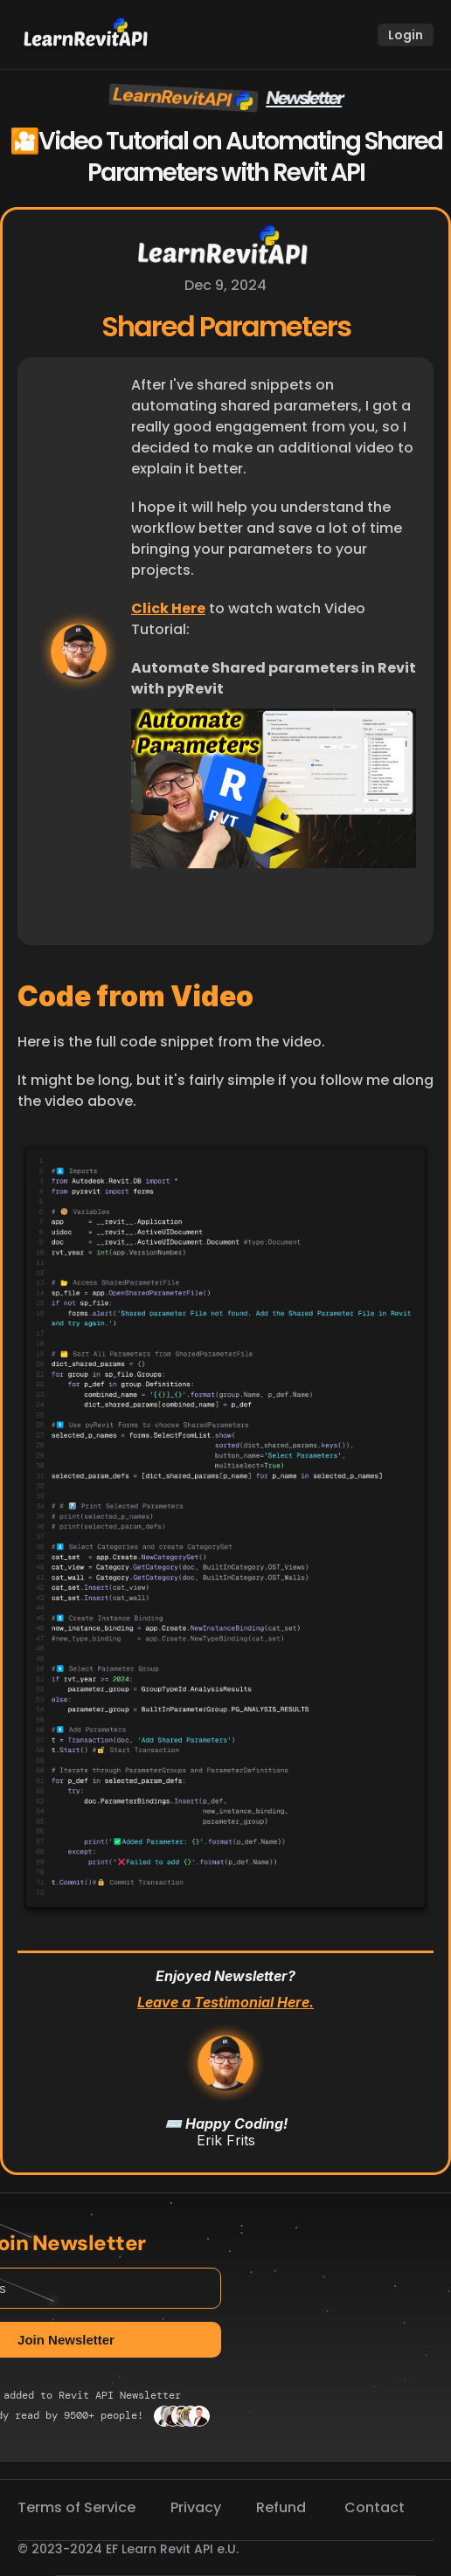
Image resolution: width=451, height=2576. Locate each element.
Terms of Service (76, 2507)
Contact (374, 2507)
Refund (282, 2507)
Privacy (195, 2507)
